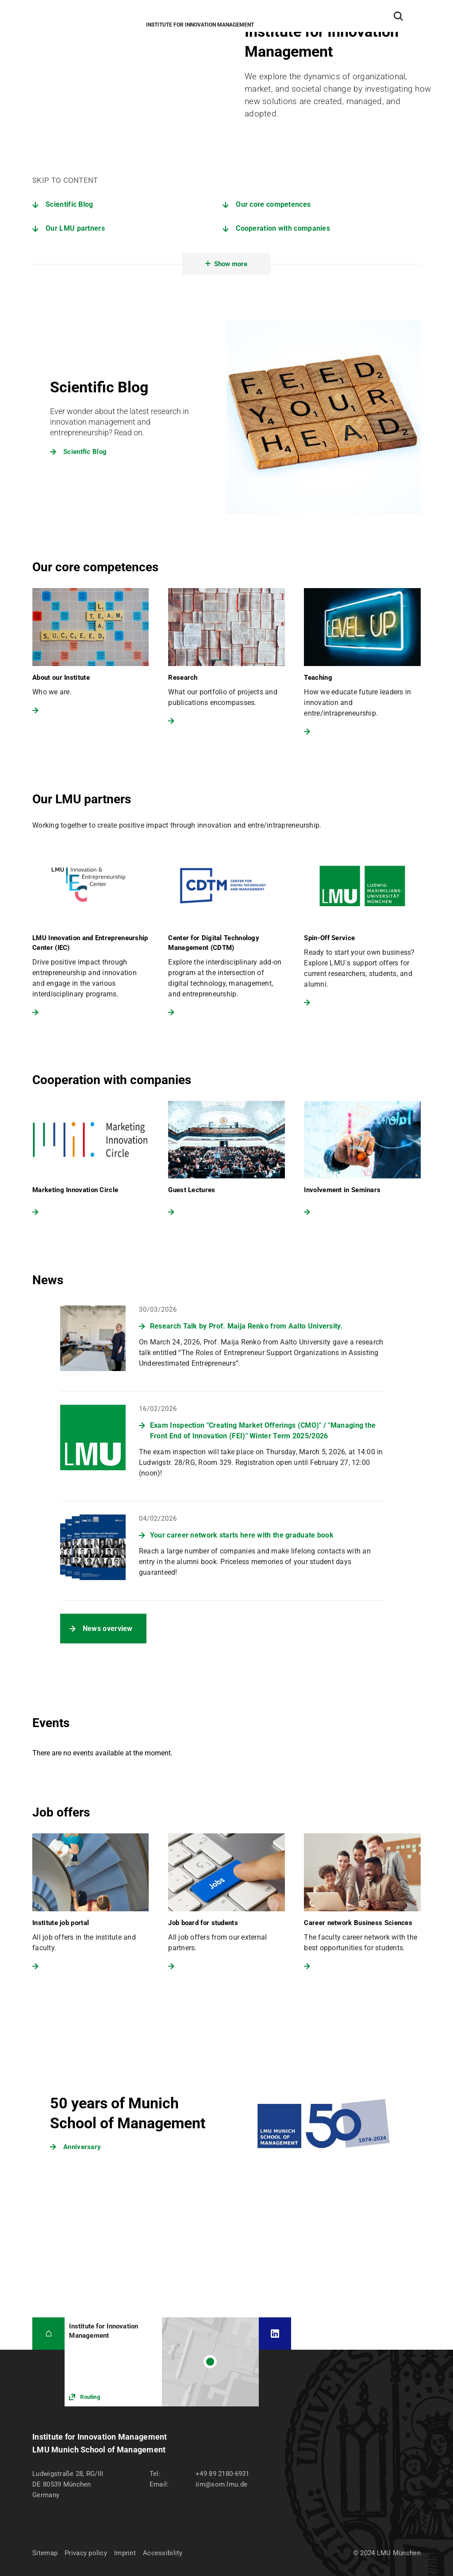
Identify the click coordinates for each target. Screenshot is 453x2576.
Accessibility (163, 2553)
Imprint (125, 2553)
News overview (108, 1628)
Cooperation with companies (283, 228)
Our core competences (273, 204)
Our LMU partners (75, 228)
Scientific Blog (69, 204)
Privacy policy (86, 2553)
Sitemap (45, 2553)
